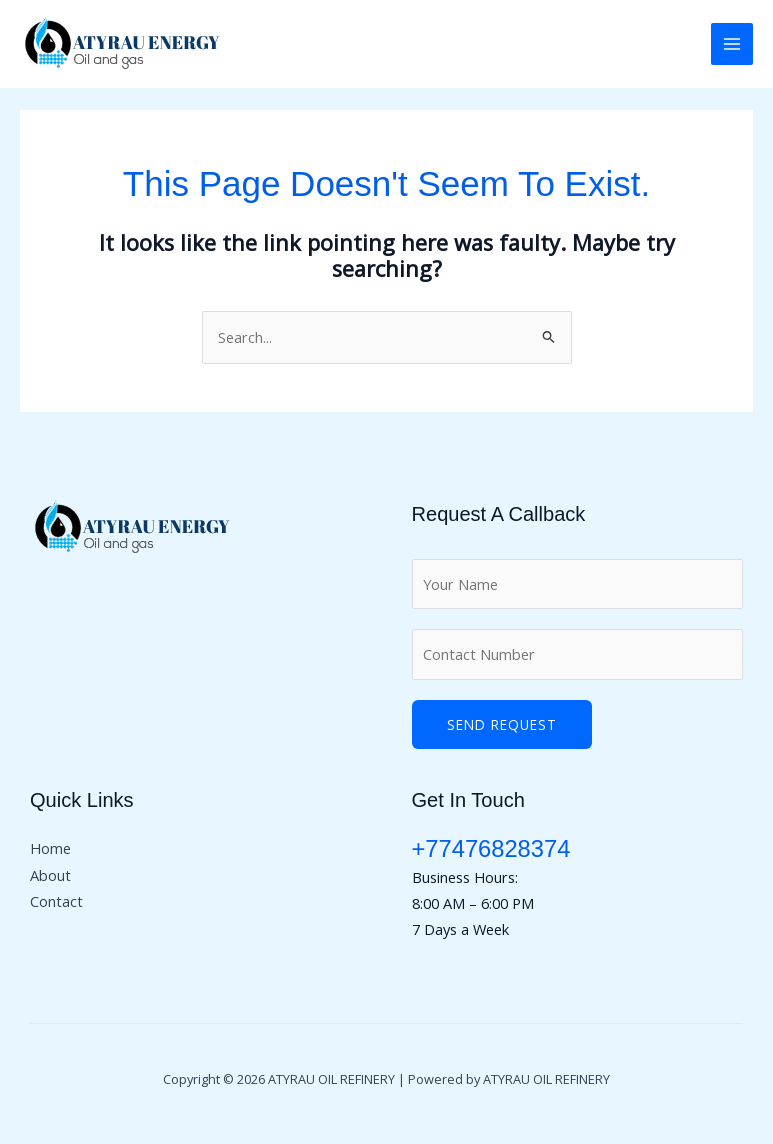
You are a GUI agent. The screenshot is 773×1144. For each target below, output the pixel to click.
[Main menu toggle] (732, 44)
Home (50, 848)
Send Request (502, 724)
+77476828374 (491, 849)
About (50, 875)
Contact (56, 901)
